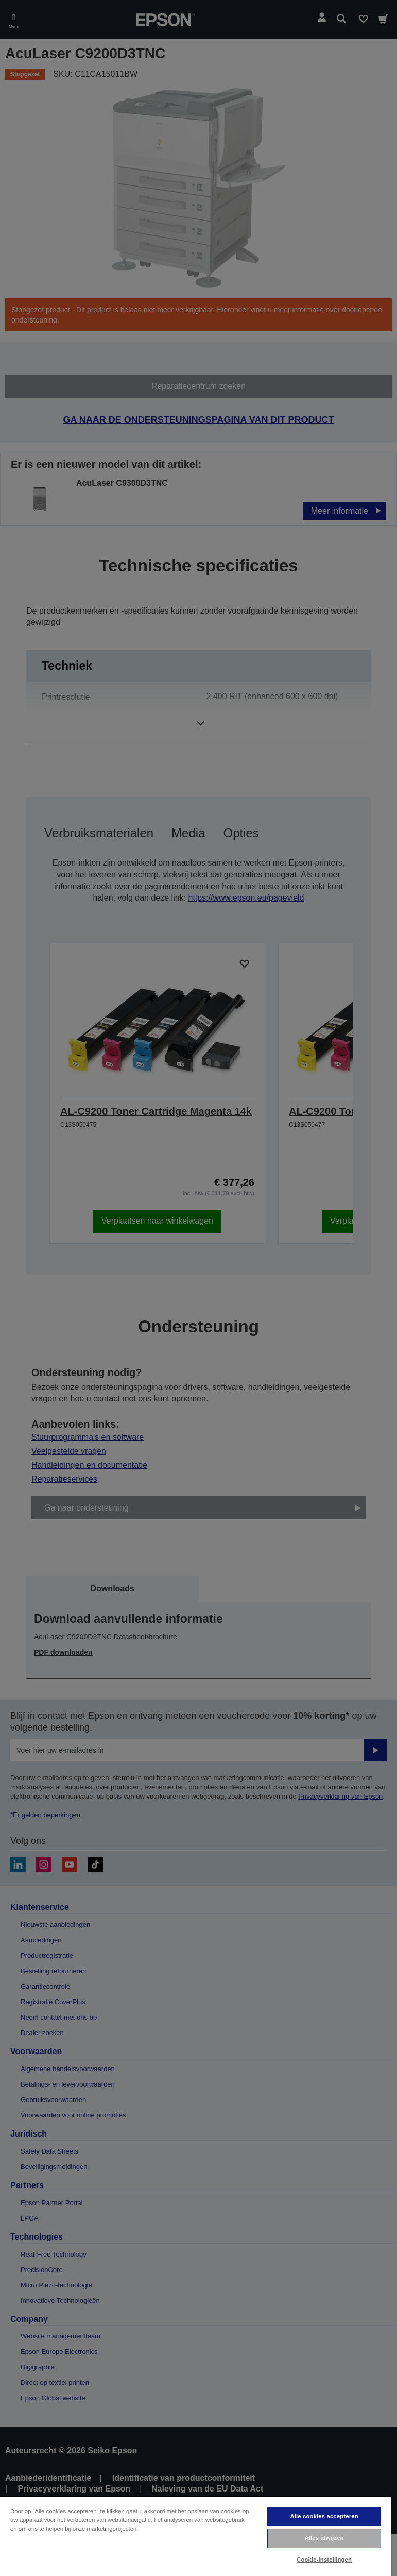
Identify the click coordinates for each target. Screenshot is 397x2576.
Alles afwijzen (323, 2538)
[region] (195, 2536)
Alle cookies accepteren (324, 2516)
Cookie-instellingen (324, 2559)
